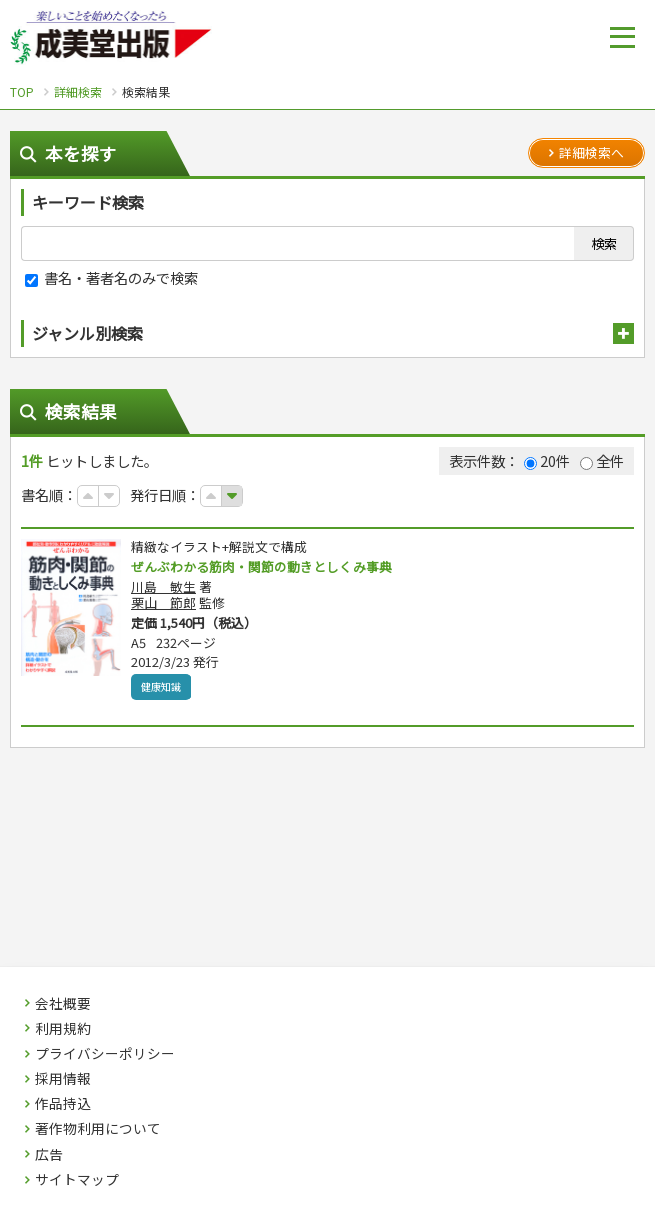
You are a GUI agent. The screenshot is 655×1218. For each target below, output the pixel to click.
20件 (547, 460)
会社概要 (63, 1004)
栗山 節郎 (163, 603)
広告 (49, 1155)
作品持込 (63, 1104)
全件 (602, 460)
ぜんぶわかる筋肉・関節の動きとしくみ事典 (271, 567)
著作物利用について (98, 1129)
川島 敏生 (163, 588)
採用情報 (63, 1079)
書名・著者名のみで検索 (111, 277)
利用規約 (63, 1029)
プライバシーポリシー (105, 1054)
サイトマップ (77, 1180)
